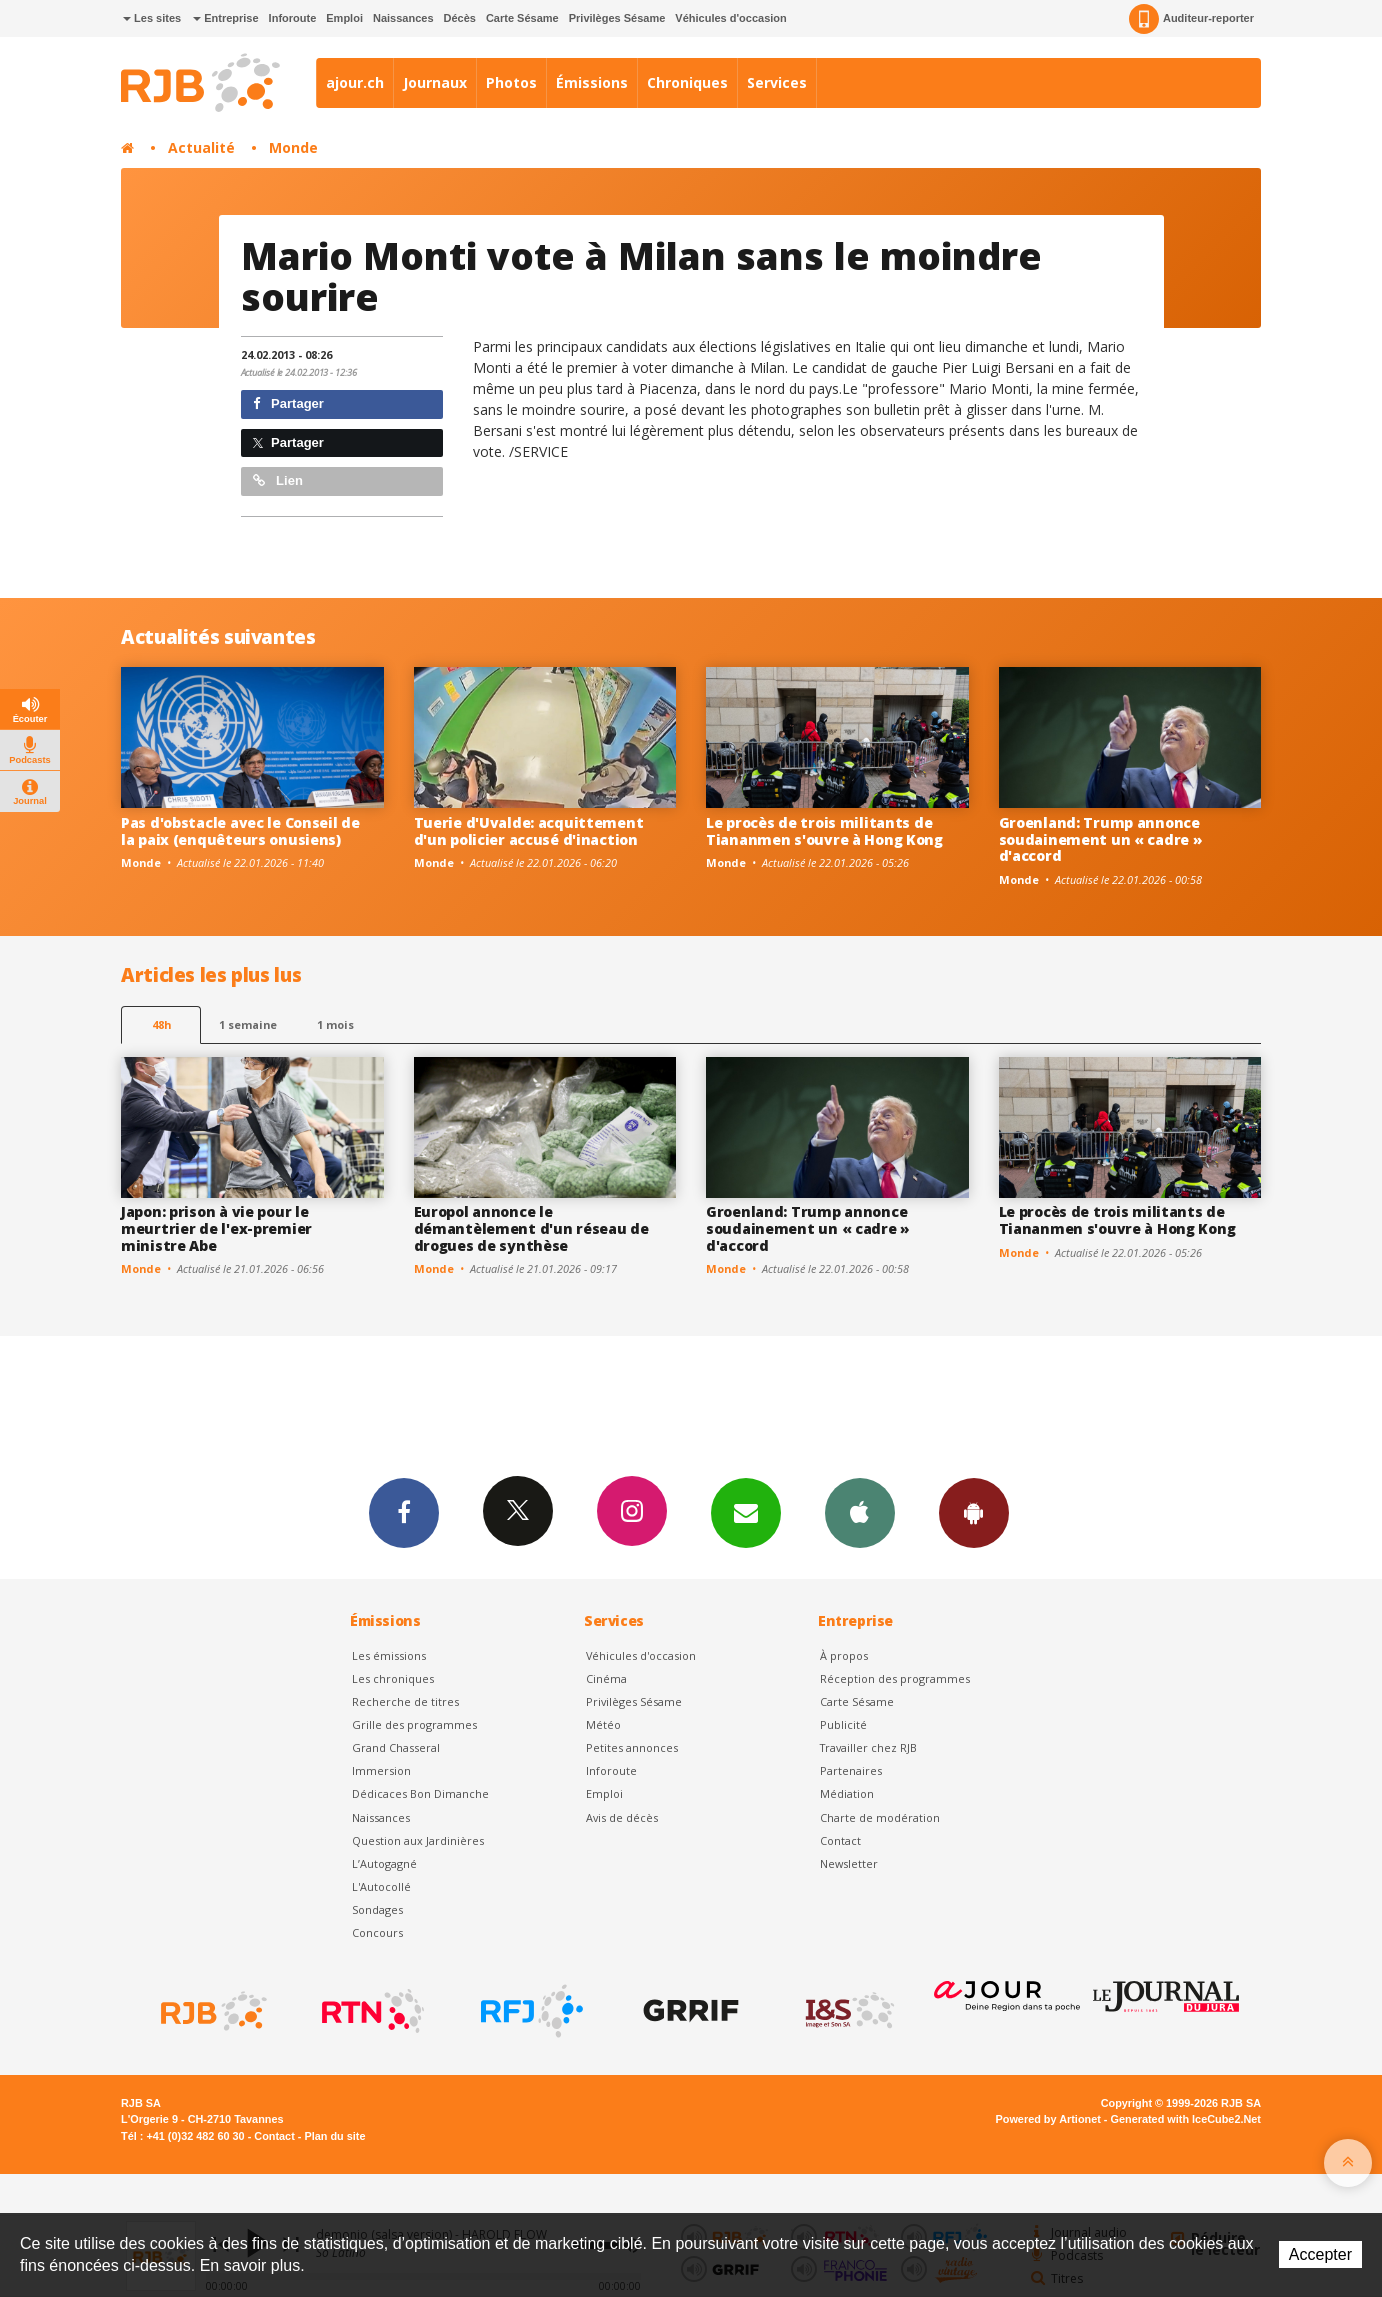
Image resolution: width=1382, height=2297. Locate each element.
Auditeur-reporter (1191, 19)
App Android (974, 1512)
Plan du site (334, 2136)
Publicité (843, 1724)
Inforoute (293, 18)
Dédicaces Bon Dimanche (420, 1793)
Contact (840, 1840)
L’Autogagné (384, 1863)
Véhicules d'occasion (730, 18)
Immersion (381, 1770)
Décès (460, 18)
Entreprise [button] (225, 18)
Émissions (592, 82)
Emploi (344, 18)
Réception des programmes (895, 1678)
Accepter (1320, 2254)
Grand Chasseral (396, 1747)
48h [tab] (161, 1024)
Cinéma (606, 1678)
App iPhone (860, 1512)
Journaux (435, 82)
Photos (511, 82)
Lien (278, 480)
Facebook (404, 1512)
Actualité (201, 147)
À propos (844, 1655)
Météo (603, 1724)
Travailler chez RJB (868, 1747)
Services (777, 82)
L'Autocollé (381, 1886)
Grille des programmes (414, 1724)
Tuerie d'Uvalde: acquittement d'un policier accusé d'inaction (529, 831)
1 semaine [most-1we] (248, 1024)
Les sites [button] (152, 18)
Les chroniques (393, 1678)
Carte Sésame (522, 18)
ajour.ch (355, 82)
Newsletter (849, 1863)
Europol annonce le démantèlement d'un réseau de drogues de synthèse (531, 1228)
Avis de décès (622, 1817)
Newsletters (746, 1512)
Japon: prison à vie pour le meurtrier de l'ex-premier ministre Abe (216, 1228)
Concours (377, 1932)
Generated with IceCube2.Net (1186, 2119)
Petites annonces (632, 1747)
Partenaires (851, 1770)
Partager (288, 403)
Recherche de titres (405, 1701)
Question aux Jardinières (418, 1840)
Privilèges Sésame (617, 18)
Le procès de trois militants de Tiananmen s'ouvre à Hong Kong (824, 831)
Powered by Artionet (1048, 2119)
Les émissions (389, 1655)
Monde (293, 147)
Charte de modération (880, 1817)
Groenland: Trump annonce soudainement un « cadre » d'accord (1101, 839)
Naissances (403, 18)
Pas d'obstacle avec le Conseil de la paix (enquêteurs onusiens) (240, 831)
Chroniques (687, 82)
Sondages (377, 1909)
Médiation (847, 1793)
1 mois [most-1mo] (335, 1024)
